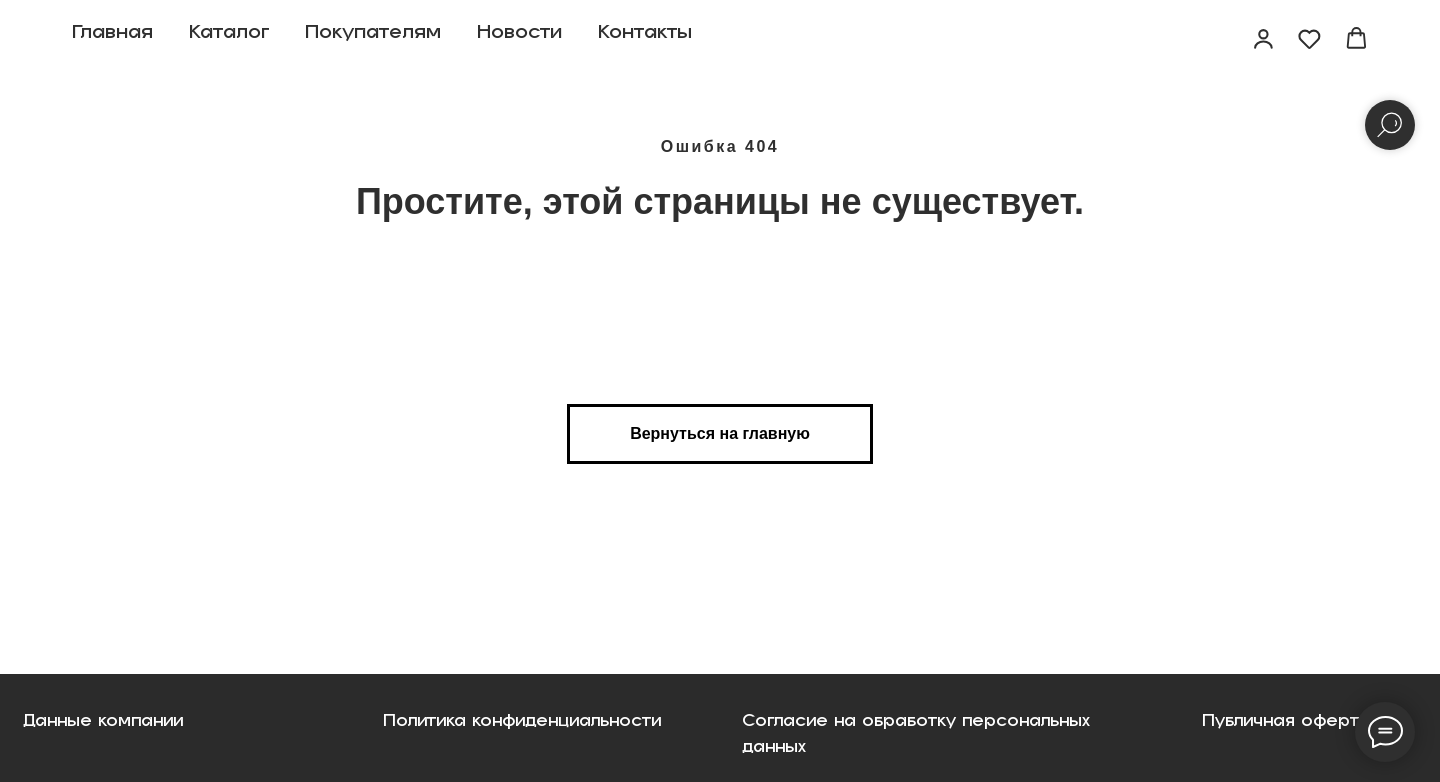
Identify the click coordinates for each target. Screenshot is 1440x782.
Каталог (229, 40)
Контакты (645, 40)
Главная (112, 40)
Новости (519, 40)
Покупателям (373, 40)
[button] (1263, 38)
